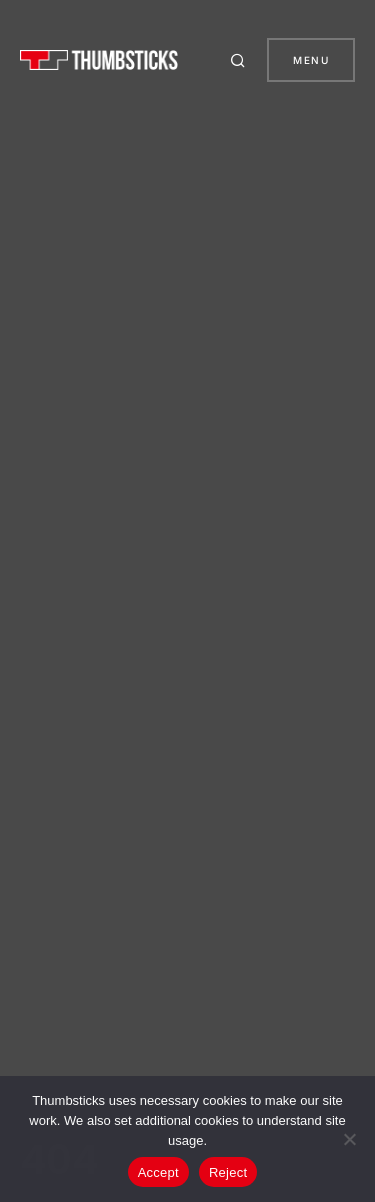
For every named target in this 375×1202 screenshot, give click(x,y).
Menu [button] (311, 60)
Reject (228, 1172)
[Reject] (350, 1139)
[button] (241, 60)
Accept (158, 1172)
